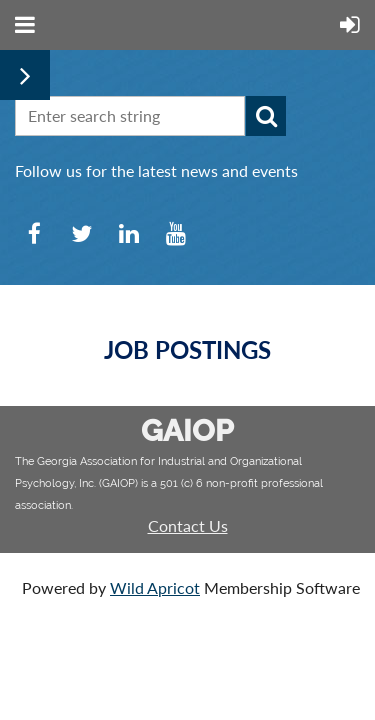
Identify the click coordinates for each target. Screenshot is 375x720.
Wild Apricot (155, 587)
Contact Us (188, 525)
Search (266, 116)
